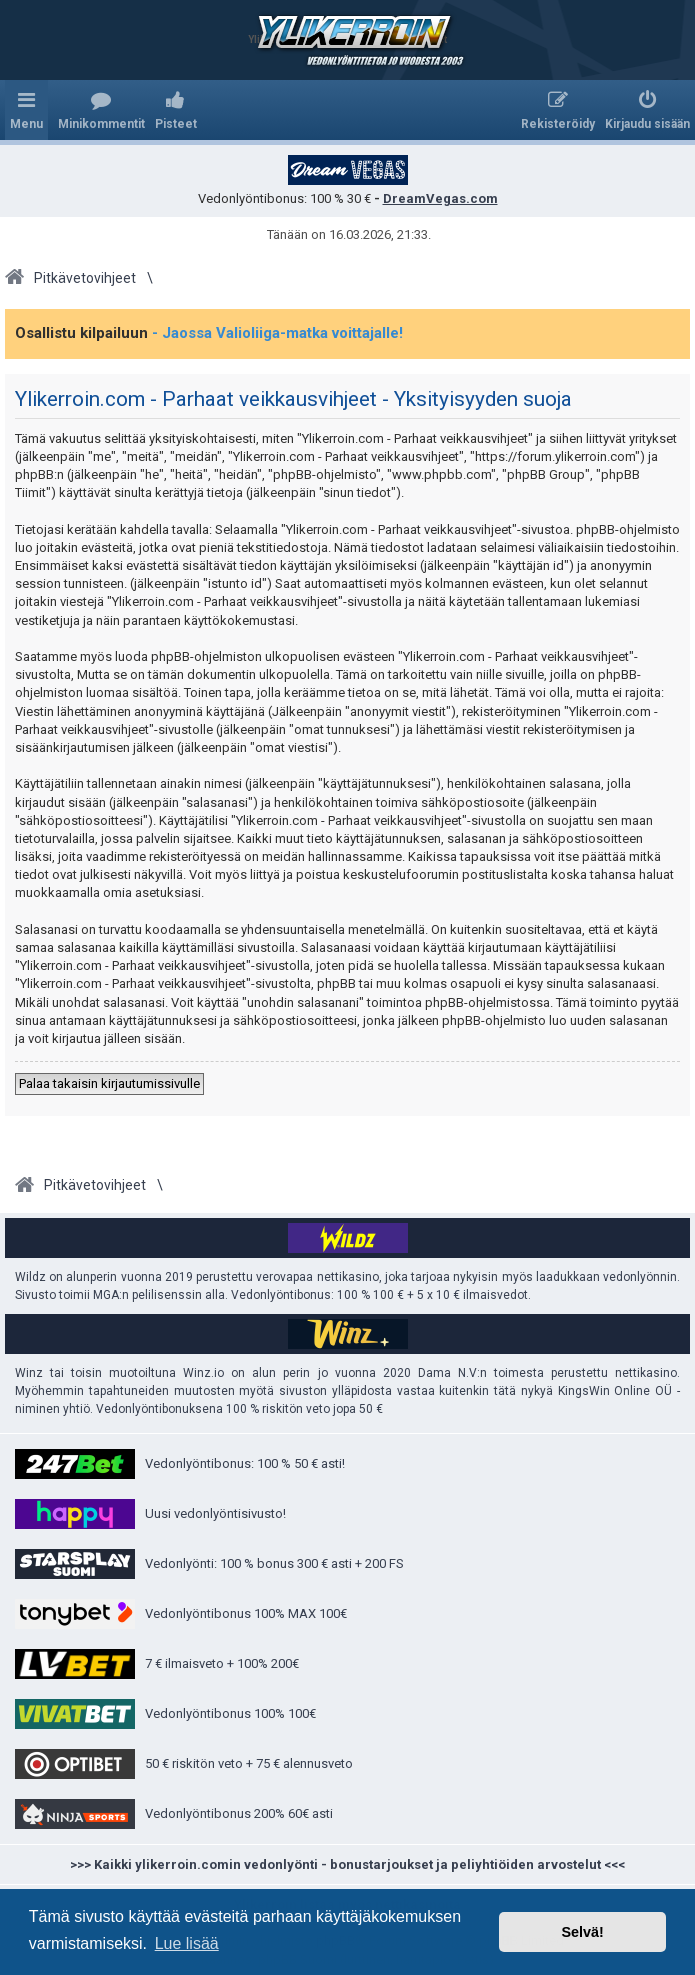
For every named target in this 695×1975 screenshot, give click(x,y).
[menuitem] (101, 110)
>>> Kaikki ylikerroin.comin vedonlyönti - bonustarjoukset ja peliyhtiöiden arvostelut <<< (347, 1864)
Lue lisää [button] (187, 1943)
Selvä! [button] (582, 1932)
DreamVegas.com (440, 198)
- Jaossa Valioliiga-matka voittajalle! (277, 333)
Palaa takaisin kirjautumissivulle (109, 1083)
